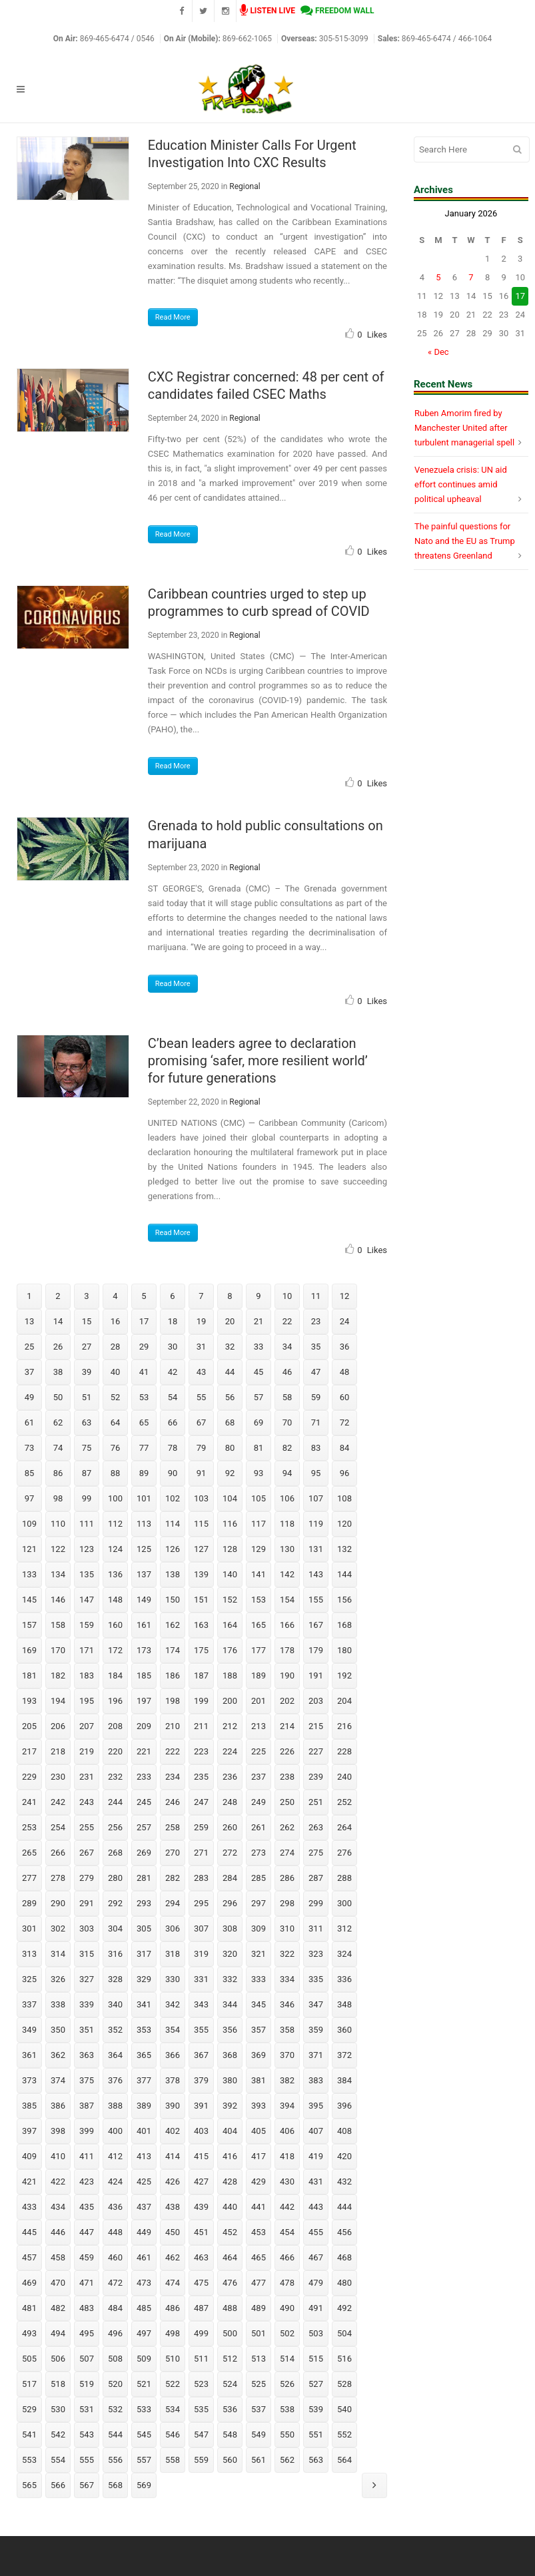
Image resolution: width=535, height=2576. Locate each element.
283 (201, 1878)
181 (29, 1675)
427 (201, 2182)
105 (258, 1498)
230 (58, 1777)
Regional (244, 186)
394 (287, 2106)
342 (172, 2004)
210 (172, 1726)
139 (201, 1574)
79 (202, 1448)
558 (172, 2460)
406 (287, 2131)
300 (344, 1903)
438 (172, 2207)
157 (29, 1625)
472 (115, 2283)
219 (86, 1751)
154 (287, 1600)
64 (116, 1422)
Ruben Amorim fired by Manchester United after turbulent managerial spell (464, 427)
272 (230, 1853)
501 (258, 2333)
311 (315, 1928)
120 (344, 1524)
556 (115, 2460)
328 (115, 1979)
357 (258, 2030)
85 (30, 1473)
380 (230, 2080)
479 (315, 2283)
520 (115, 2384)
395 (315, 2106)
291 (86, 1903)
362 (58, 2055)
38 (58, 1372)
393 (258, 2106)
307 (201, 1928)
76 (116, 1448)
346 (287, 2004)
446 (58, 2232)
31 (202, 1347)
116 (230, 1524)
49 (30, 1397)
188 (230, 1675)
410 (58, 2156)
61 (30, 1422)
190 (287, 1675)
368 (230, 2055)
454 (287, 2232)
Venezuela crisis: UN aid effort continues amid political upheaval (460, 484)
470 (58, 2283)
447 (86, 2232)
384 (344, 2080)
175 (201, 1650)
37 (30, 1372)
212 (230, 1726)
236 (230, 1777)
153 (258, 1600)
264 (344, 1827)
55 (202, 1397)
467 (315, 2257)
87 (87, 1473)
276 (344, 1853)
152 (230, 1600)
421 (29, 2182)
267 (86, 1853)
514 (287, 2359)
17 (144, 1321)
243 (86, 1802)
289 (29, 1903)
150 (172, 1600)
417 (258, 2156)
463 (201, 2257)
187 (201, 1675)
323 (315, 1954)
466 (287, 2257)
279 (86, 1878)
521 (144, 2384)
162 (172, 1625)
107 (315, 1498)
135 (86, 1574)
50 (58, 1397)
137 (144, 1574)
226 (287, 1751)
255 (86, 1827)
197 (144, 1701)
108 (344, 1498)
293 (144, 1903)
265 (29, 1853)
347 (315, 2004)
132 (344, 1549)
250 (287, 1802)
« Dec (438, 352)
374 (58, 2080)
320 (230, 1954)
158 (58, 1625)
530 (58, 2409)
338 (58, 2004)
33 (259, 1347)
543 (86, 2435)
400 (115, 2131)
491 (315, 2308)
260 (230, 1827)
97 (30, 1498)
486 (172, 2308)
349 (29, 2030)
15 (87, 1321)
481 (29, 2308)
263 (315, 1827)
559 (201, 2460)
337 (29, 2004)
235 (201, 1777)
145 (29, 1600)
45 (259, 1372)
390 (172, 2106)
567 (86, 2485)
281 (144, 1878)
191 (315, 1675)
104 (230, 1498)
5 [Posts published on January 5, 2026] (438, 277)
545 (144, 2435)
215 (315, 1726)
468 (344, 2257)
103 (201, 1498)
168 (344, 1625)
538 (287, 2409)
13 (30, 1321)
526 (287, 2384)
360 (344, 2030)
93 (259, 1473)
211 (201, 1726)
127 (201, 1549)
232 (115, 1777)
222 (172, 1751)
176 (230, 1650)
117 (258, 1524)
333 (258, 1979)
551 (315, 2435)
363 (86, 2055)
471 (86, 2283)
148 (115, 1600)
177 (258, 1650)
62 (58, 1422)
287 (315, 1878)
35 (316, 1347)
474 (172, 2283)
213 (258, 1726)
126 (172, 1549)
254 (58, 1827)
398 (58, 2131)
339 (86, 2004)
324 (344, 1954)
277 (29, 1878)
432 (344, 2182)
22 (287, 1321)
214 (287, 1726)
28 (116, 1347)
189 (258, 1675)
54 (173, 1397)
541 (29, 2435)
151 (201, 1600)
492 (344, 2308)
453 (258, 2232)
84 (345, 1448)
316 (115, 1954)
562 (287, 2460)
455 (315, 2232)
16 (116, 1321)
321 (258, 1954)
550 (287, 2435)
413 (144, 2156)
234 (172, 1777)
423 (86, 2182)
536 (230, 2409)
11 (316, 1296)
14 (58, 1321)
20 (230, 1321)
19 (202, 1321)
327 (86, 1979)
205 (29, 1726)
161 (144, 1625)
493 (29, 2333)
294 (172, 1903)
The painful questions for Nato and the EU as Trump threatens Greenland (464, 541)
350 (58, 2030)
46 (287, 1372)
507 (86, 2359)
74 (58, 1448)
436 (115, 2207)
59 (316, 1397)
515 (315, 2359)
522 (172, 2384)
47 (316, 1372)
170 (58, 1650)
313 (29, 1954)
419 (315, 2156)
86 (58, 1473)
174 (172, 1650)
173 (144, 1650)
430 (287, 2182)
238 (287, 1777)
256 (115, 1827)
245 (144, 1802)
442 (287, 2207)
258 (172, 1827)
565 (29, 2485)
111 (86, 1524)
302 (58, 1928)
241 (29, 1802)
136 (115, 1574)
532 (115, 2409)
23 (316, 1321)
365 (144, 2055)
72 (345, 1422)
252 (344, 1802)
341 (144, 2004)
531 (86, 2409)
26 (58, 1347)
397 (29, 2131)
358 (287, 2030)
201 (258, 1701)
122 (58, 1549)
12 (345, 1296)
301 (29, 1928)
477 (258, 2283)
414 (172, 2156)
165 (258, 1625)
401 (144, 2131)
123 (86, 1549)
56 (230, 1397)
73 (30, 1448)
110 (58, 1524)
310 (287, 1928)
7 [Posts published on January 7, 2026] (470, 277)
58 (287, 1397)
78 (173, 1448)
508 (115, 2359)
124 (115, 1549)
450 (172, 2232)
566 (58, 2485)
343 (201, 2004)
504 (344, 2333)
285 (258, 1878)
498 (172, 2333)
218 (58, 1751)
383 (315, 2080)
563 (315, 2460)
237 (258, 1777)
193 (29, 1701)
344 (230, 2004)
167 (315, 1625)
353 (144, 2030)
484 (115, 2308)
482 (58, 2308)
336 (344, 1979)
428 (230, 2182)
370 (287, 2055)
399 (86, 2131)
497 (144, 2333)
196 (115, 1701)
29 (144, 1347)
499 (201, 2333)
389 (144, 2106)
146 (58, 1600)
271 (201, 1853)
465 (258, 2257)
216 (344, 1726)
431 (315, 2182)
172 (115, 1650)
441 (258, 2207)
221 (144, 1751)
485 (144, 2308)
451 (201, 2232)
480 (344, 2283)
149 (144, 1600)
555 (86, 2460)
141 (258, 1574)
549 (258, 2435)
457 (29, 2257)
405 (258, 2131)
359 (315, 2030)
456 (344, 2232)
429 (258, 2182)
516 (344, 2359)
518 (58, 2384)
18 (173, 1321)
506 (58, 2359)
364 (115, 2055)
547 (201, 2435)
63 (87, 1422)
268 (115, 1853)
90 (173, 1473)
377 (144, 2080)
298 (287, 1903)
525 (258, 2384)
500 (230, 2333)
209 (144, 1726)
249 (258, 1802)
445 (29, 2232)
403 (201, 2131)
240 (344, 1777)
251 (315, 1802)
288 (344, 1878)
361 (29, 2055)
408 (344, 2131)
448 (115, 2232)
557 (144, 2460)
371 (315, 2055)
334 (287, 1979)
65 (144, 1422)
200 (230, 1701)
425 (144, 2182)
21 (259, 1321)
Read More (173, 317)
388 (115, 2106)
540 (344, 2409)
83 (316, 1448)
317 (144, 1954)
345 (258, 2004)
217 (29, 1751)
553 (29, 2460)
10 (287, 1296)
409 (29, 2156)
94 (287, 1473)
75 (87, 1448)
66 (173, 1422)
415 (201, 2156)
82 (287, 1448)
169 (29, 1650)
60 (345, 1397)
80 (230, 1448)
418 (287, 2156)
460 (115, 2257)
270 (172, 1853)
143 (315, 1574)
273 (258, 1853)
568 (115, 2485)
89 (144, 1473)
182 (58, 1675)
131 (315, 1549)
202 (287, 1701)
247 (201, 1802)
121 (29, 1549)
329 (144, 1979)
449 (144, 2232)
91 (202, 1473)
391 (201, 2106)
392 (230, 2106)
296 (230, 1903)
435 (86, 2207)
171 (86, 1650)
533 (144, 2409)
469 (29, 2283)
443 (315, 2207)
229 (29, 1777)
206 (58, 1726)
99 (87, 1498)
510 (172, 2359)
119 (315, 1524)
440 (230, 2207)
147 (86, 1600)
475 (201, 2283)
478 (287, 2283)
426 (172, 2182)
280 (115, 1878)
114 (172, 1524)
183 (86, 1675)
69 (259, 1422)
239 (315, 1777)
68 (230, 1422)
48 (345, 1372)
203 (315, 1701)
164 (230, 1625)
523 (201, 2384)
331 (201, 1979)
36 (345, 1347)
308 (230, 1928)
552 (344, 2435)
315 (86, 1954)
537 (258, 2409)
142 (287, 1574)
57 (259, 1397)
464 (230, 2257)
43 (202, 1372)
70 (287, 1422)
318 (172, 1954)
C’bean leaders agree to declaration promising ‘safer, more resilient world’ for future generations (258, 1060)
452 (230, 2232)
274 (287, 1853)
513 (258, 2359)
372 (344, 2055)
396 (344, 2106)
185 (144, 1675)
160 (115, 1625)
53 (144, 1397)
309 (258, 1928)
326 (58, 1979)
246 (172, 1802)
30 (173, 1347)
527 (315, 2384)
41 (144, 1372)
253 (29, 1827)
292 (115, 1903)
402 (172, 2131)
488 (230, 2308)
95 (316, 1473)
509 (144, 2359)
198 (172, 1701)
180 (344, 1650)
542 (58, 2435)
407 (315, 2131)
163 (201, 1625)
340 (115, 2004)
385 (29, 2106)
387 (86, 2106)
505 (29, 2359)
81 (259, 1448)
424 (115, 2182)
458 (58, 2257)
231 (86, 1777)
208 (115, 1726)
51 (87, 1397)
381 (258, 2080)
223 (201, 1751)
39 (87, 1372)
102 (172, 1498)
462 (172, 2257)
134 (58, 1574)
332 (230, 1979)
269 (144, 1853)
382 (287, 2080)
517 (29, 2384)
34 (287, 1347)
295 (201, 1903)
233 (144, 1777)
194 (58, 1701)
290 (58, 1903)
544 (115, 2435)
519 (86, 2384)
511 (201, 2359)
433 (29, 2207)
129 (258, 1549)
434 (58, 2207)
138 (172, 1574)
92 (230, 1473)
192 (344, 1675)
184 (115, 1675)
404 (230, 2131)
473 (144, 2283)
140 (230, 1574)
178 (287, 1650)
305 (144, 1928)
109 (29, 1524)
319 (201, 1954)
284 (230, 1878)
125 (144, 1549)
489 (258, 2308)
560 (230, 2460)
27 (87, 1347)
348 (344, 2004)
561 (258, 2460)
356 (230, 2030)
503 (315, 2333)
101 (144, 1498)
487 (201, 2308)
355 (201, 2030)
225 (258, 1751)
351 (86, 2030)
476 (230, 2283)
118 (287, 1524)
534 (172, 2409)
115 (201, 1524)
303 (86, 1928)
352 (115, 2030)
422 (58, 2182)
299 (315, 1903)
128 (230, 1549)
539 (315, 2409)
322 (287, 1954)
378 (172, 2080)
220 (115, 1751)
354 (172, 2030)
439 (201, 2207)
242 (58, 1802)
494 (58, 2333)
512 (230, 2359)
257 (144, 1827)
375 (86, 2080)
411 (86, 2156)
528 (344, 2384)
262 (287, 1827)
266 (58, 1853)
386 (58, 2106)
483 (86, 2308)
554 (58, 2460)
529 (29, 2409)
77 (144, 1448)
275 (315, 1853)
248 (230, 1802)
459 (86, 2257)
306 (172, 1928)
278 (58, 1878)
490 (287, 2308)
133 (29, 1574)
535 (201, 2409)
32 (230, 1347)
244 (115, 1802)
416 (230, 2156)
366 (172, 2055)
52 (116, 1397)
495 (86, 2333)
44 (230, 1372)
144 (344, 1574)
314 (58, 1954)
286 (287, 1878)
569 (144, 2485)
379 (201, 2080)
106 (287, 1498)
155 (315, 1600)
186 (172, 1675)
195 (86, 1701)
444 (344, 2207)
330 (172, 1979)
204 (344, 1701)
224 (230, 1751)
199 (201, 1701)
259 (201, 1827)
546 (172, 2435)
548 (230, 2435)
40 (116, 1372)
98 (58, 1498)
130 (287, 1549)
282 (172, 1878)
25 (30, 1347)
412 (115, 2156)
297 (258, 1903)
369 (258, 2055)
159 (86, 1625)
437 (144, 2207)
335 (315, 1979)
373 (29, 2080)
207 (86, 1726)
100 (115, 1498)
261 (258, 1827)
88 (116, 1473)
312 (344, 1928)
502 (287, 2333)
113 (144, 1524)
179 (315, 1650)
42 (173, 1372)
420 (344, 2156)
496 (115, 2333)
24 (345, 1321)
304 (115, 1928)
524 (230, 2384)
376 (115, 2080)
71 (316, 1422)
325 (29, 1979)
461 (144, 2257)
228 (344, 1751)
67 (202, 1422)
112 (115, 1524)
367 (201, 2055)
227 (315, 1751)
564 (344, 2460)
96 (345, 1473)
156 (344, 1600)
